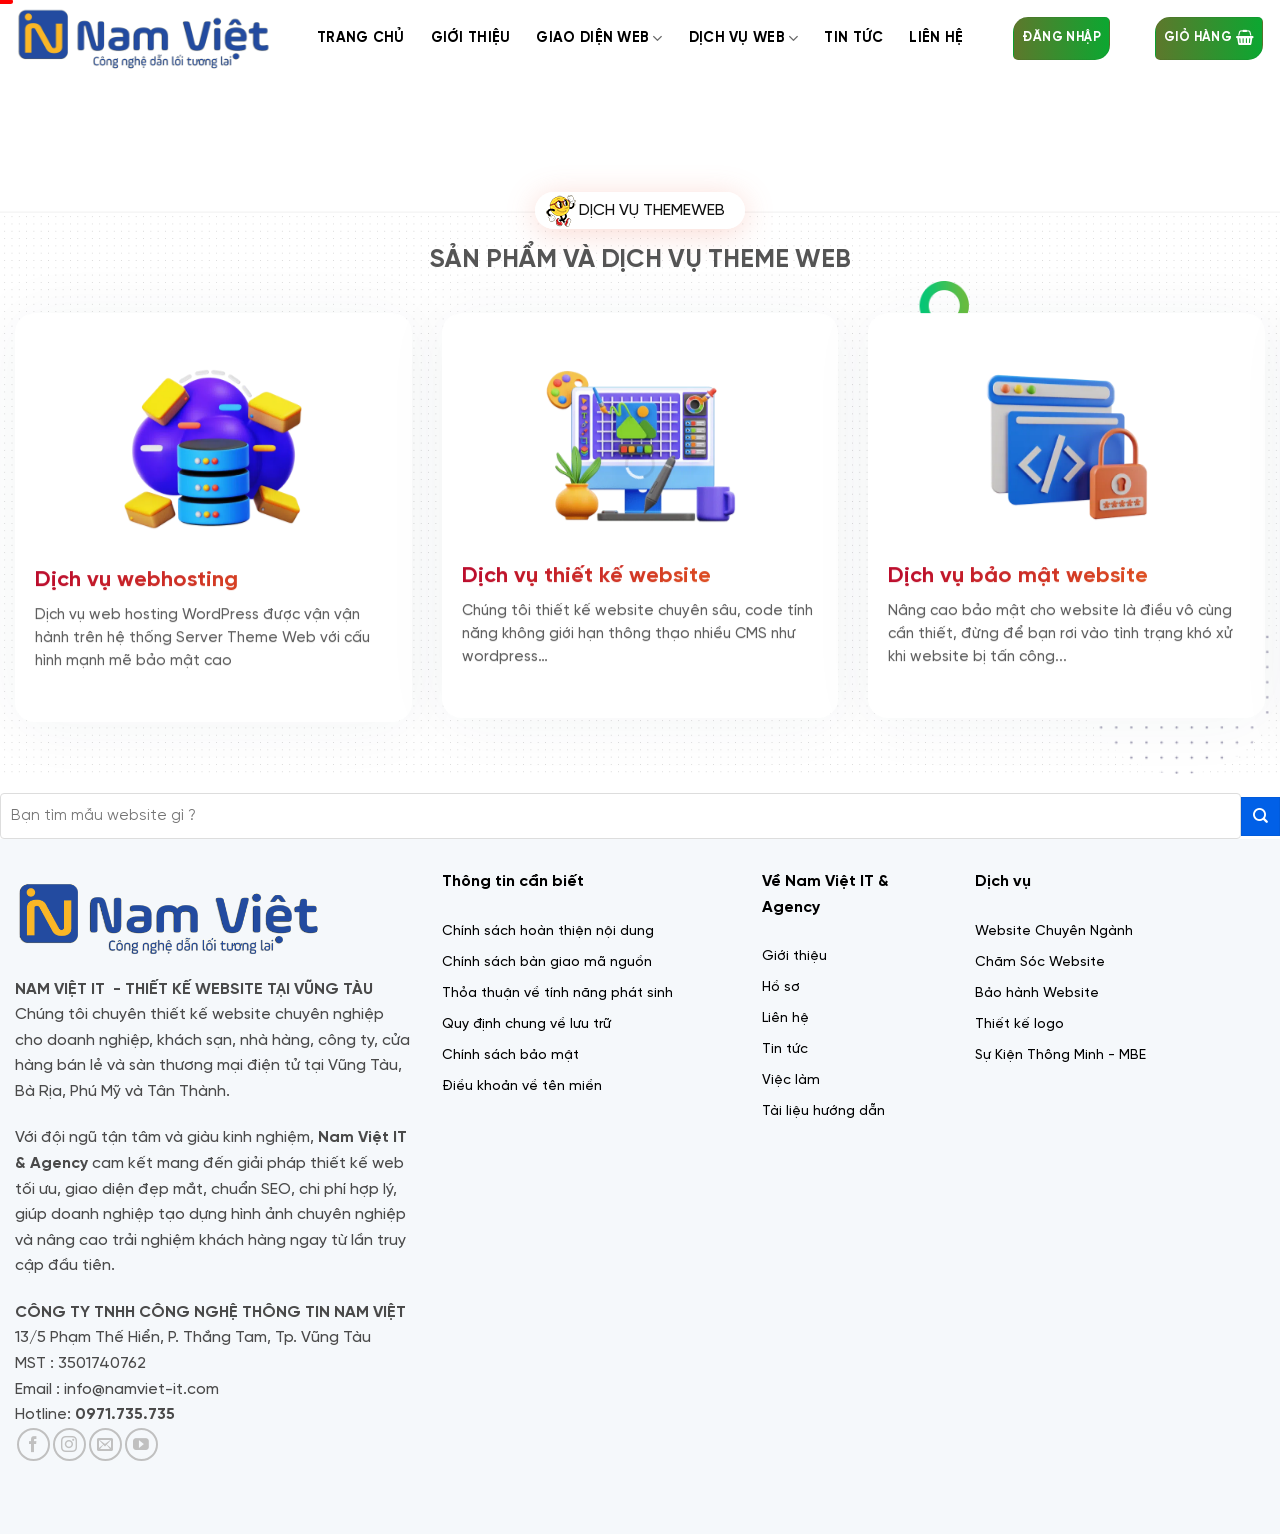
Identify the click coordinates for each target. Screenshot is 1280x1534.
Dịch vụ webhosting (136, 577)
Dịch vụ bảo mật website (1018, 573)
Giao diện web (599, 38)
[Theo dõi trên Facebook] (33, 1444)
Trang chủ (361, 38)
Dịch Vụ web (744, 38)
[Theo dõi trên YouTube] (141, 1444)
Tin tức (853, 38)
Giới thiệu (471, 38)
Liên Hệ (936, 38)
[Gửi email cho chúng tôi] (105, 1444)
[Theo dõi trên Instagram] (69, 1444)
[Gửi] (1260, 816)
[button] (1061, 38)
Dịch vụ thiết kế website (586, 573)
